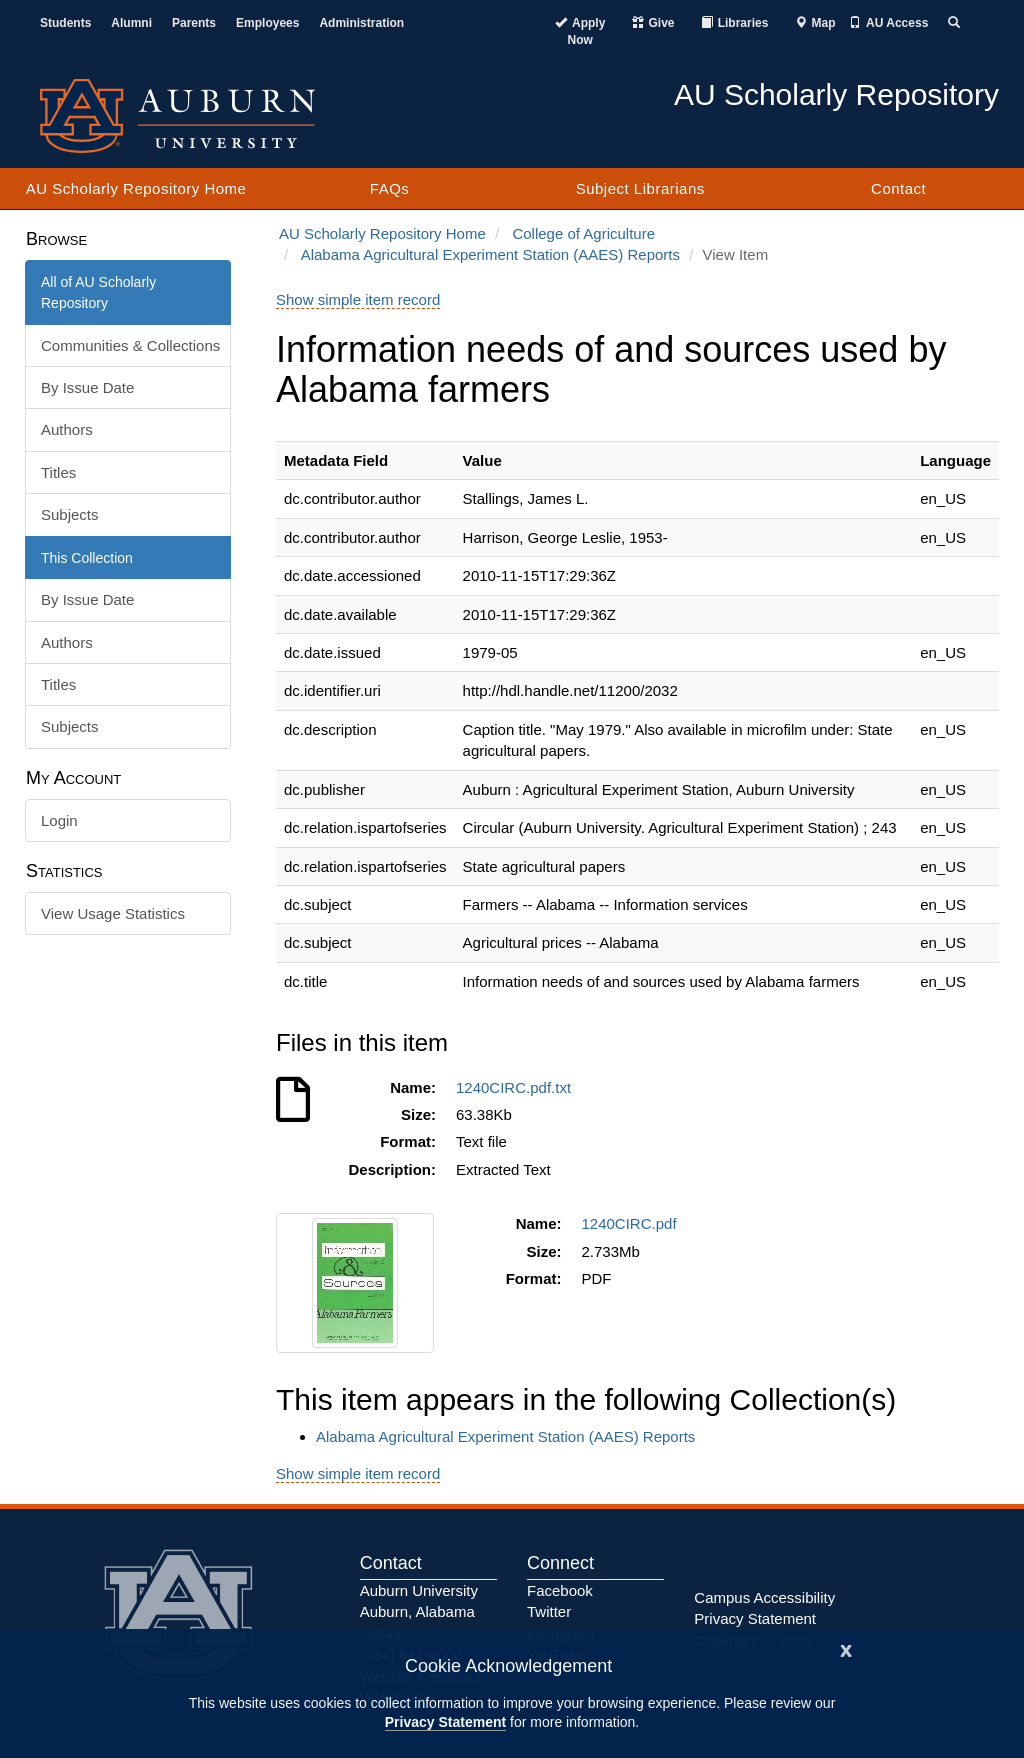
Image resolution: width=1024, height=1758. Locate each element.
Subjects (70, 514)
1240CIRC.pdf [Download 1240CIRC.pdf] (633, 1223)
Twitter (549, 1611)
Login (59, 820)
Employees (267, 23)
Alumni (131, 23)
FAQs (390, 188)
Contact (898, 188)
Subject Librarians (640, 188)
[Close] (846, 1648)
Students (65, 23)
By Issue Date (87, 387)
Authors (67, 429)
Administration (361, 23)
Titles (58, 472)
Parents (194, 23)
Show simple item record (358, 299)
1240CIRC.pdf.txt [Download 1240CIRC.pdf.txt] (517, 1087)
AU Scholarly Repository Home (136, 188)
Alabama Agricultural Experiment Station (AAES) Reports (490, 254)
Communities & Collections (130, 345)
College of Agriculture (583, 233)
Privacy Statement (445, 1722)
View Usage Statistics (113, 913)
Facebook (560, 1590)
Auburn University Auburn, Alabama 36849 (419, 1612)
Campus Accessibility (764, 1597)
